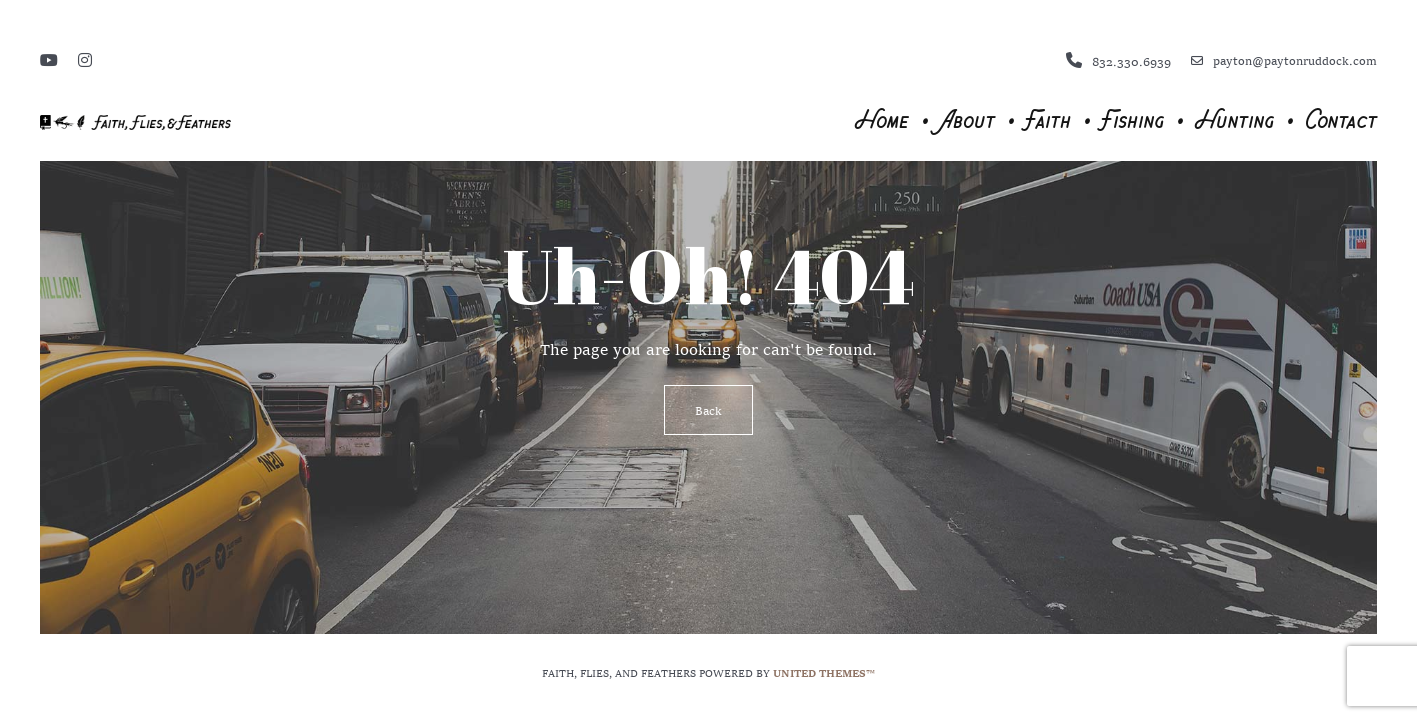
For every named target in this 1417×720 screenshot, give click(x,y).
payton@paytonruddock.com (1284, 60)
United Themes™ (824, 672)
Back (708, 410)
